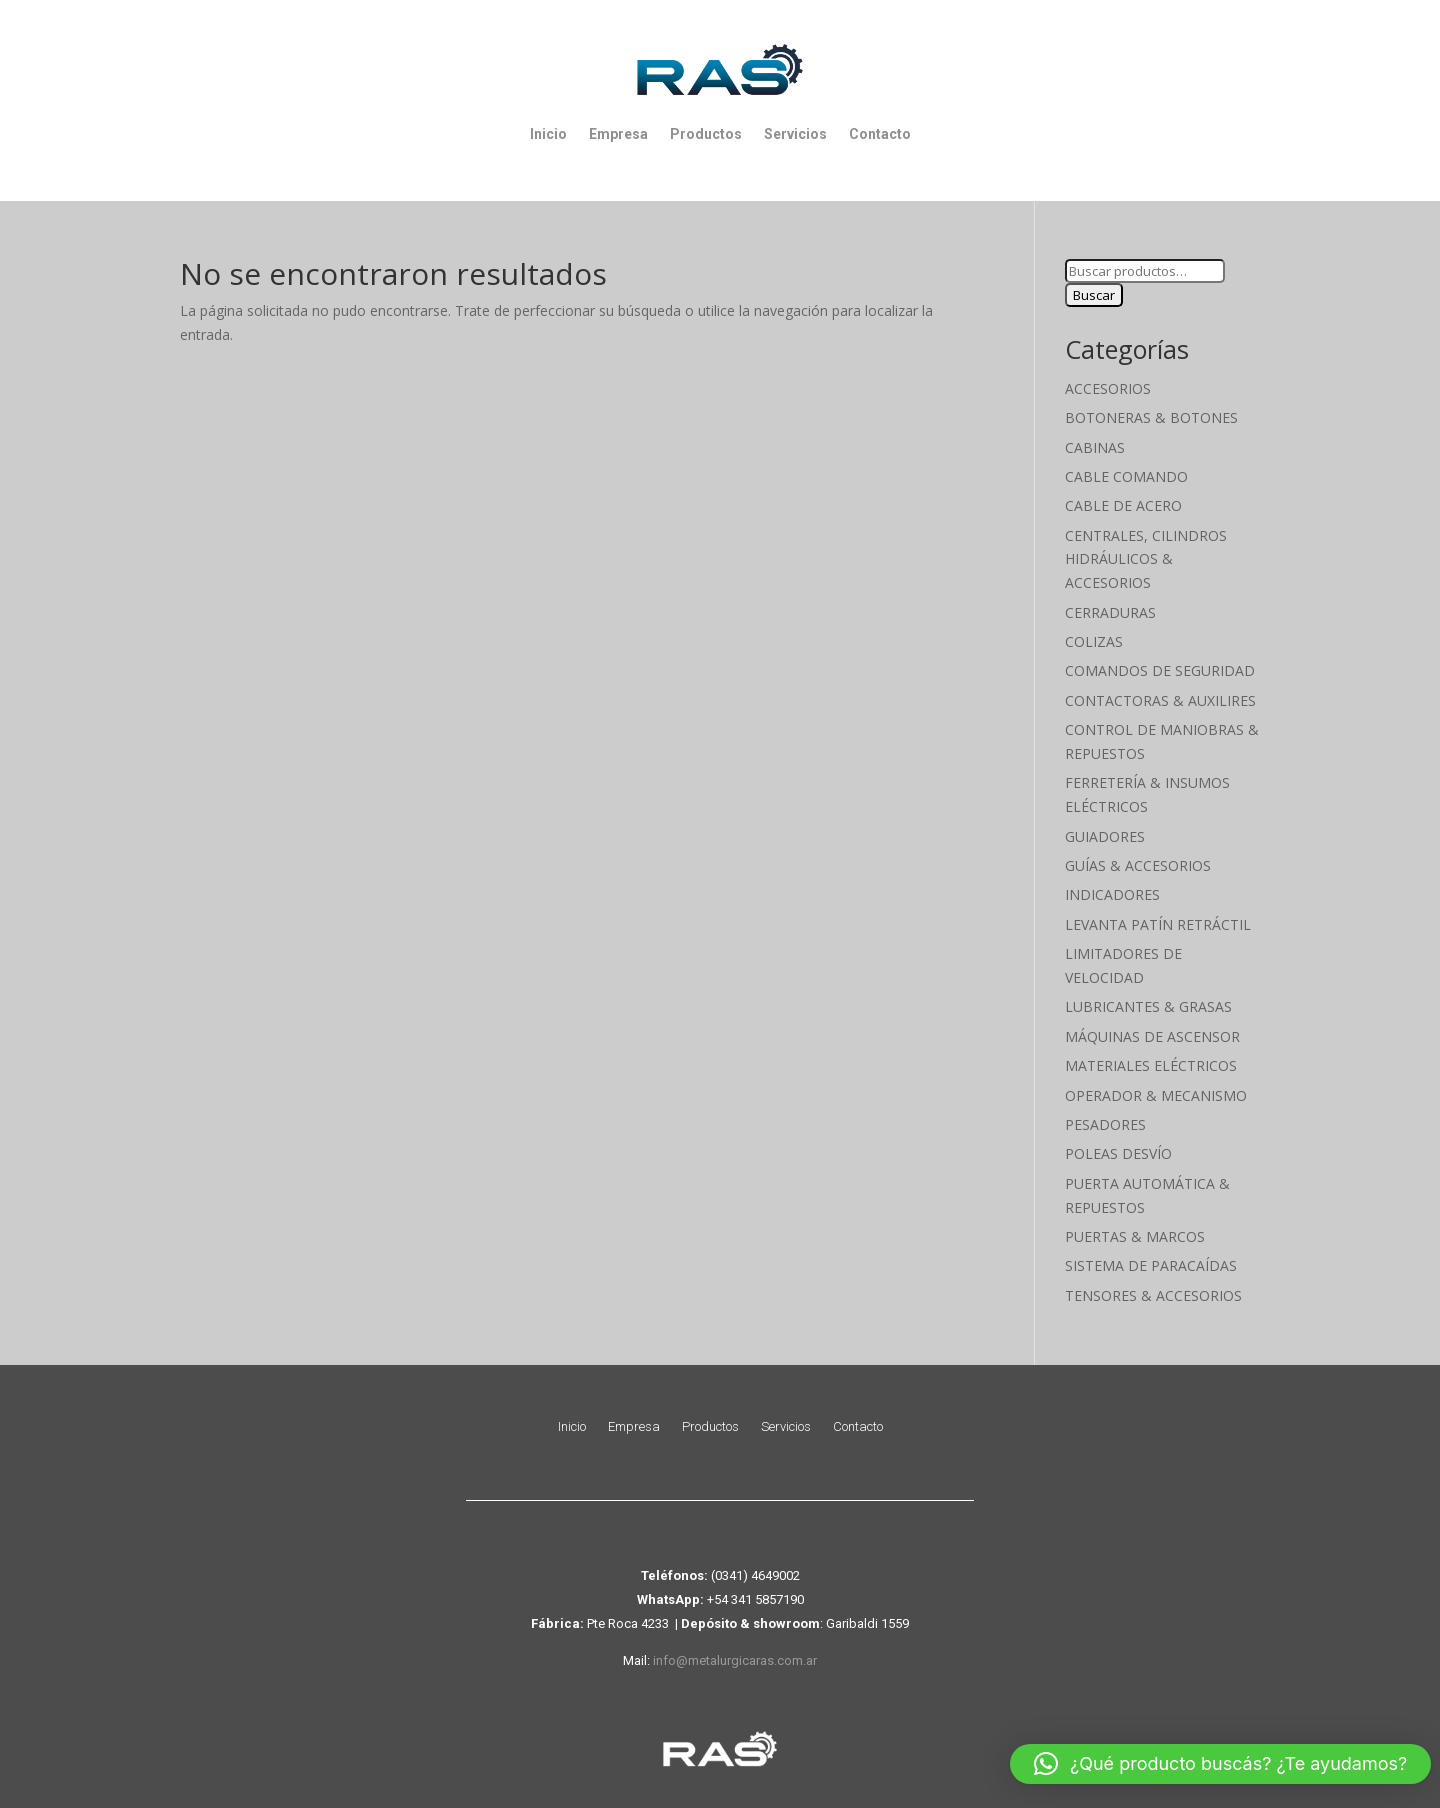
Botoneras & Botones (1151, 417)
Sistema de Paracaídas (1151, 1265)
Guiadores (1105, 836)
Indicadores (1112, 894)
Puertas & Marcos (1135, 1236)
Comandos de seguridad (1160, 670)
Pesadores (1105, 1124)
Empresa (618, 134)
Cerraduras (1110, 612)
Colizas (1094, 641)
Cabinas (1095, 447)
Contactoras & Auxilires (1160, 700)
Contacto (880, 134)
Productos (706, 134)
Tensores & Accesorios (1153, 1295)
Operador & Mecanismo (1156, 1095)
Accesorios (1108, 388)
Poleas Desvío (1118, 1153)
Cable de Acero (1123, 505)
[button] (1220, 1764)
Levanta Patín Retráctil (1158, 924)
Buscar (1094, 295)
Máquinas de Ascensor (1152, 1036)
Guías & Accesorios (1138, 865)
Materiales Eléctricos (1151, 1065)
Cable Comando (1126, 476)
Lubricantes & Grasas (1148, 1006)
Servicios (795, 134)
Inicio (548, 134)
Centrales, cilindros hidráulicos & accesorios (1146, 559)
